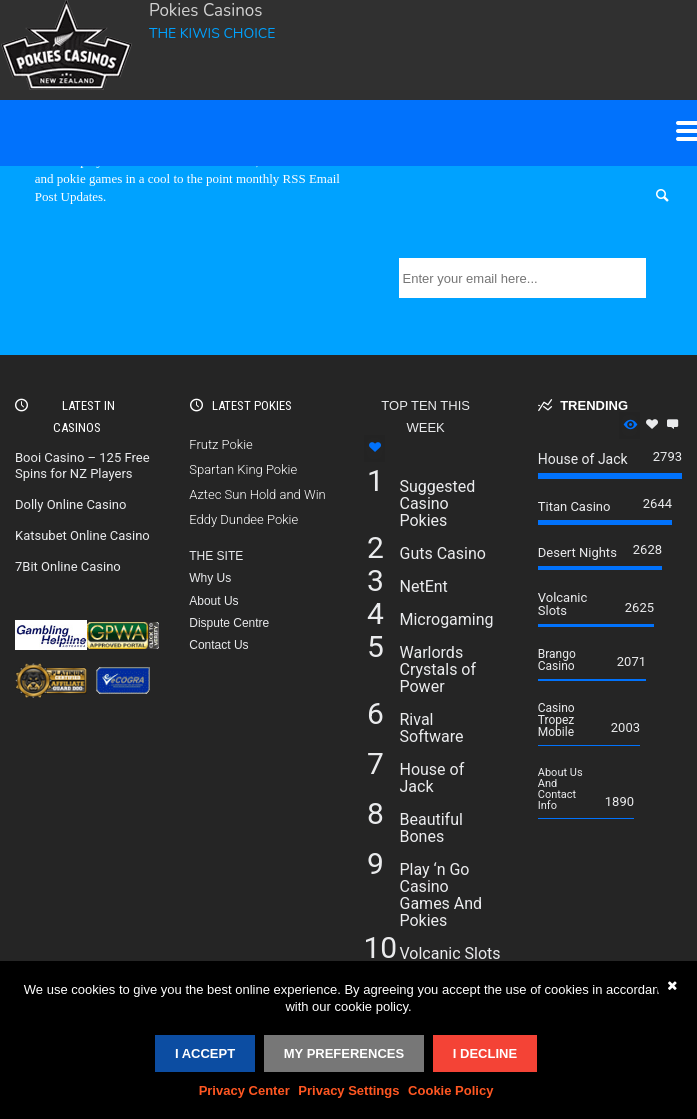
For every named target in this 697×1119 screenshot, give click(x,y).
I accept (205, 1053)
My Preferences (344, 1053)
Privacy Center (244, 1090)
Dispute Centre (229, 623)
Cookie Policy (450, 1090)
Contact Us (218, 645)
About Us (213, 601)
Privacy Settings (348, 1090)
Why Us (210, 578)
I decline (485, 1053)
